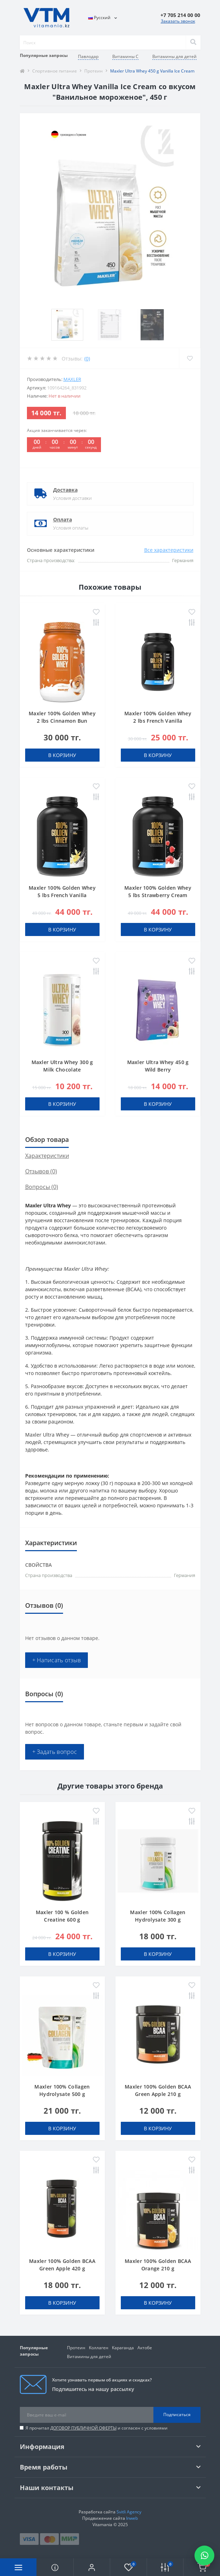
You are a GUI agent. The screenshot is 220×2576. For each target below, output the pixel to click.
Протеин (93, 71)
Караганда (123, 2348)
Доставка (65, 489)
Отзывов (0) (41, 1171)
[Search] (193, 42)
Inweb (132, 2518)
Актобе (144, 2348)
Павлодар (88, 56)
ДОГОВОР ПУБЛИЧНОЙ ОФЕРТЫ (83, 2428)
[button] (91, 2567)
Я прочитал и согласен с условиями (97, 2428)
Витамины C (125, 56)
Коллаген (98, 2348)
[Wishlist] (190, 358)
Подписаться (177, 2415)
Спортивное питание (54, 71)
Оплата (62, 519)
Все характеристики (168, 550)
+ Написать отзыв (56, 1660)
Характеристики (47, 1156)
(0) (87, 358)
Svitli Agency (129, 2512)
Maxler (72, 379)
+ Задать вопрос (54, 1752)
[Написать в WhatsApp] (204, 2555)
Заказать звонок (178, 21)
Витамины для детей (174, 56)
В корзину (62, 755)
